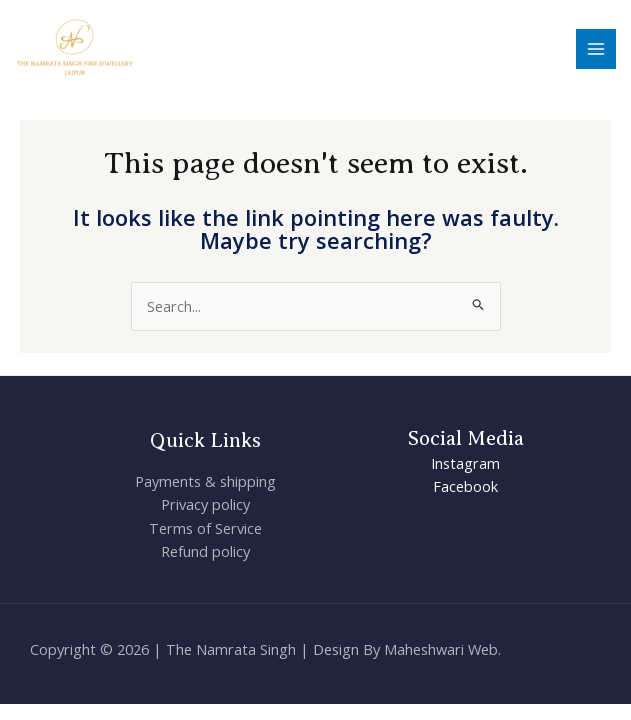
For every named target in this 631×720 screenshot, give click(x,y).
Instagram (465, 463)
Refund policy (205, 551)
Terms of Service (205, 528)
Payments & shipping (205, 481)
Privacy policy (205, 504)
